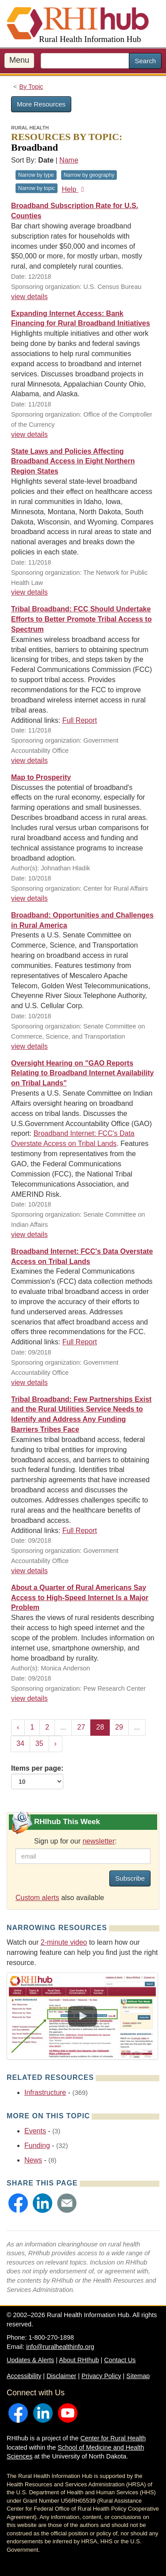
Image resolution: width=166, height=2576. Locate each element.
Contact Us (119, 2360)
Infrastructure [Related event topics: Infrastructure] (45, 2092)
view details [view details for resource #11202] (29, 1698)
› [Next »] (55, 1743)
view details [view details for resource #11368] (29, 898)
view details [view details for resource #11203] (29, 1382)
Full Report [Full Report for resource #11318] (79, 1530)
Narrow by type (36, 175)
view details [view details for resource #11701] (29, 296)
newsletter (98, 1841)
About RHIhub (79, 2360)
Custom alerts (37, 1897)
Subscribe (130, 1878)
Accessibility (24, 2375)
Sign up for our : (75, 1841)
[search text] (85, 60)
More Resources (41, 104)
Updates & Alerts (30, 2360)
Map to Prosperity (41, 777)
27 (81, 1727)
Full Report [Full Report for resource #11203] (79, 1342)
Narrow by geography (89, 175)
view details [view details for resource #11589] (29, 760)
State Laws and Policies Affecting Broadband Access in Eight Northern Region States (73, 461)
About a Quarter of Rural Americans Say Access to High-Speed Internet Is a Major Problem (79, 1598)
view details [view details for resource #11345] (29, 1046)
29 (119, 1727)
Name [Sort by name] (68, 160)
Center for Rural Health (113, 2438)
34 (20, 1743)
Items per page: (37, 1776)
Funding (37, 2145)
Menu (19, 60)
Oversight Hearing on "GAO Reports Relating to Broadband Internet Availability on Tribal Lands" (82, 1073)
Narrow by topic (36, 188)
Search (145, 60)
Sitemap (138, 2375)
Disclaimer (61, 2375)
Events (35, 2131)
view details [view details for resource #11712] (29, 592)
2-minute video (64, 1942)
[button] (18, 2203)
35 (39, 1743)
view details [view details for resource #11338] (29, 1234)
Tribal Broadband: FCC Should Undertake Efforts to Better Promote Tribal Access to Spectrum (81, 619)
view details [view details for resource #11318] (29, 1570)
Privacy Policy (101, 2375)
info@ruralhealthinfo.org (60, 2346)
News (33, 2160)
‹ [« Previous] (18, 1727)
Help (74, 189)
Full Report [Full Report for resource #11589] (79, 720)
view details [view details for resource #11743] (29, 434)
